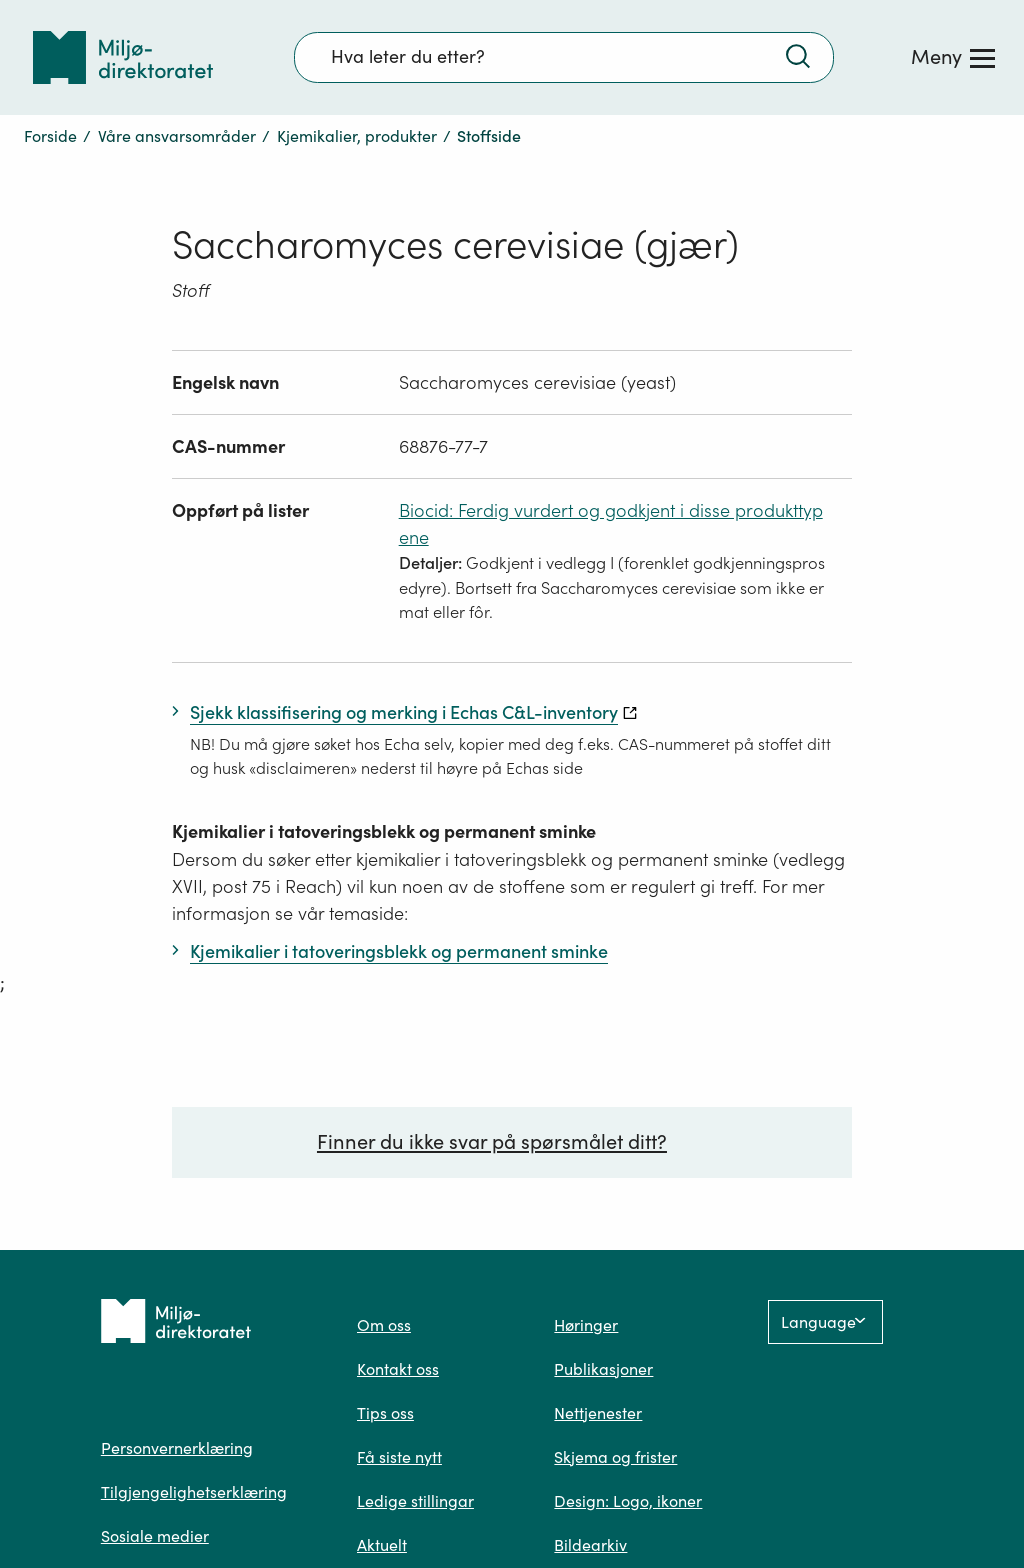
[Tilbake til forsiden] (123, 57)
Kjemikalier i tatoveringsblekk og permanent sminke (384, 831)
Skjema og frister (615, 1457)
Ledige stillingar (415, 1501)
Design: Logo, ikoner (628, 1501)
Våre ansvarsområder (177, 136)
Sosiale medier (155, 1536)
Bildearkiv (590, 1545)
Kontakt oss (398, 1369)
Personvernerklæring (177, 1448)
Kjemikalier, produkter (357, 136)
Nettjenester (598, 1413)
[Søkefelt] (564, 57)
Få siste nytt (399, 1457)
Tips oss (385, 1413)
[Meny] (953, 57)
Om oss (384, 1325)
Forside (50, 136)
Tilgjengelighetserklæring (194, 1492)
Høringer (586, 1325)
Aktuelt (382, 1545)
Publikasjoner (603, 1369)
